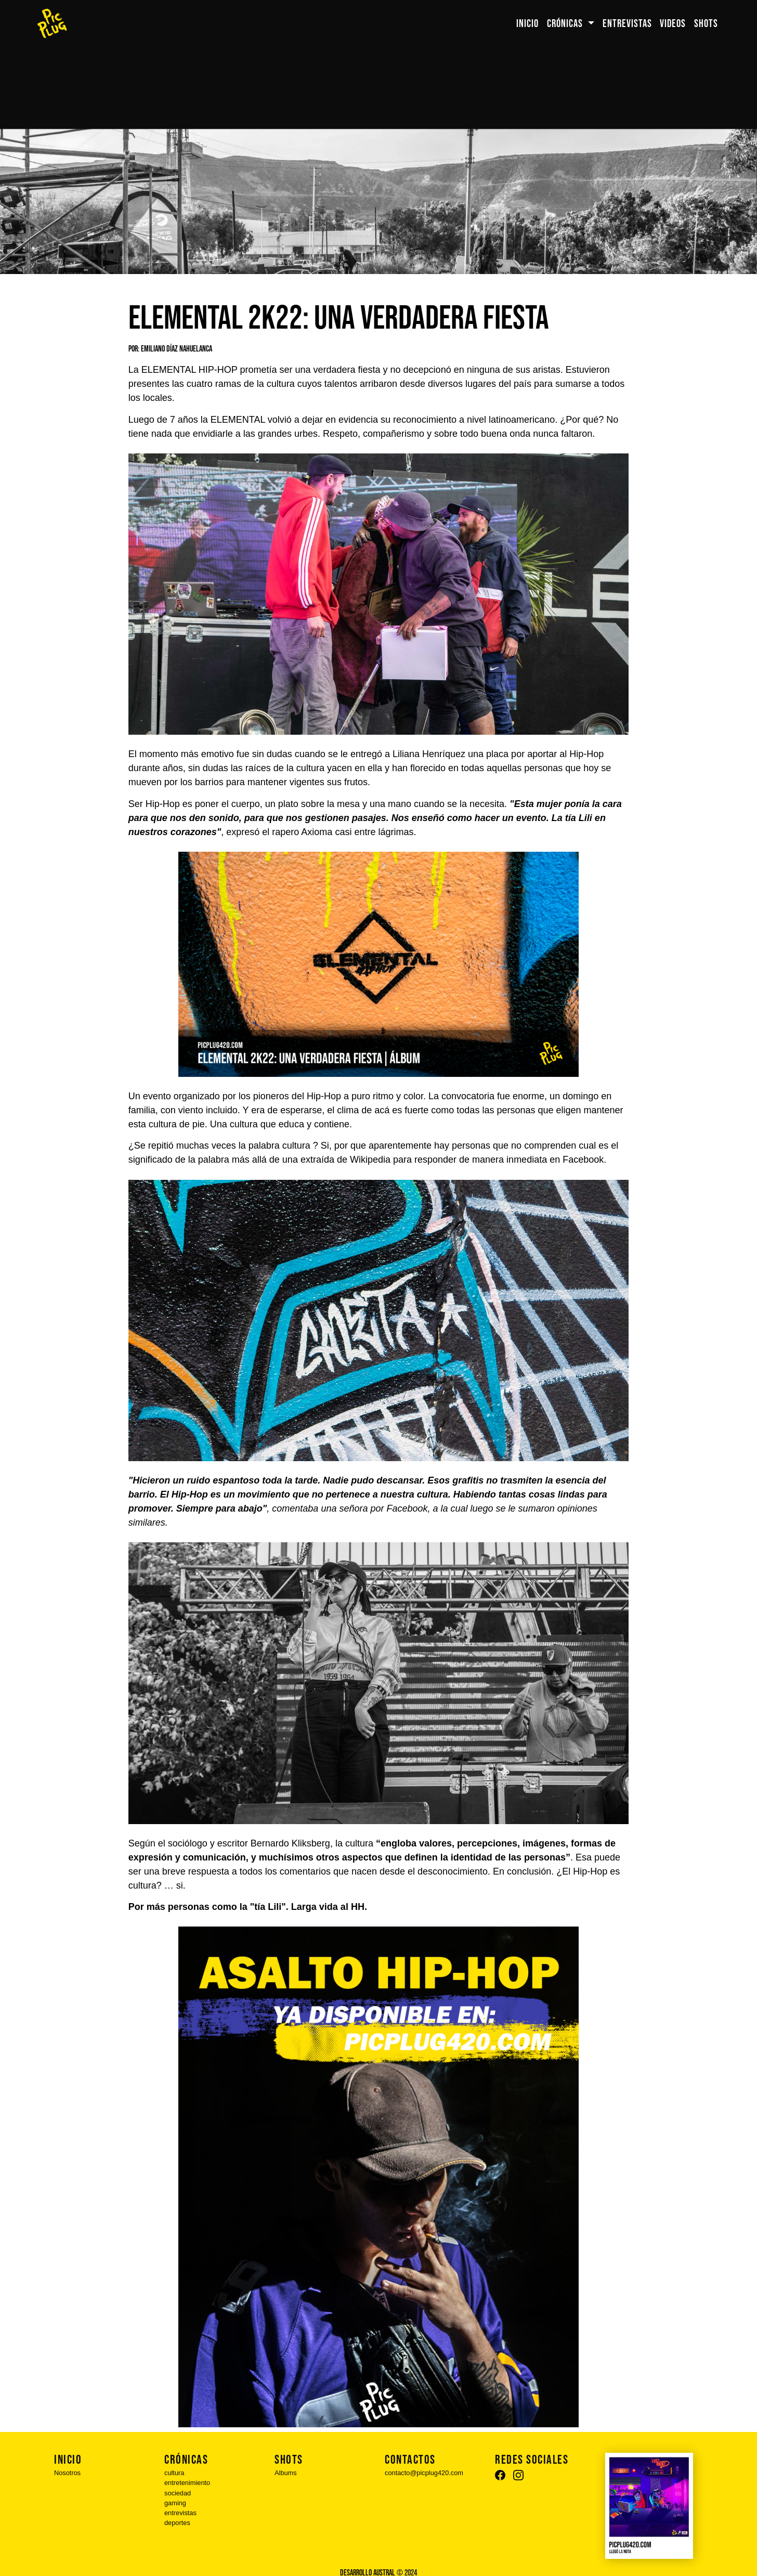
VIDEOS (673, 23)
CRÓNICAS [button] (566, 23)
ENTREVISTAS (627, 23)
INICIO (527, 23)
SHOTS (706, 23)
